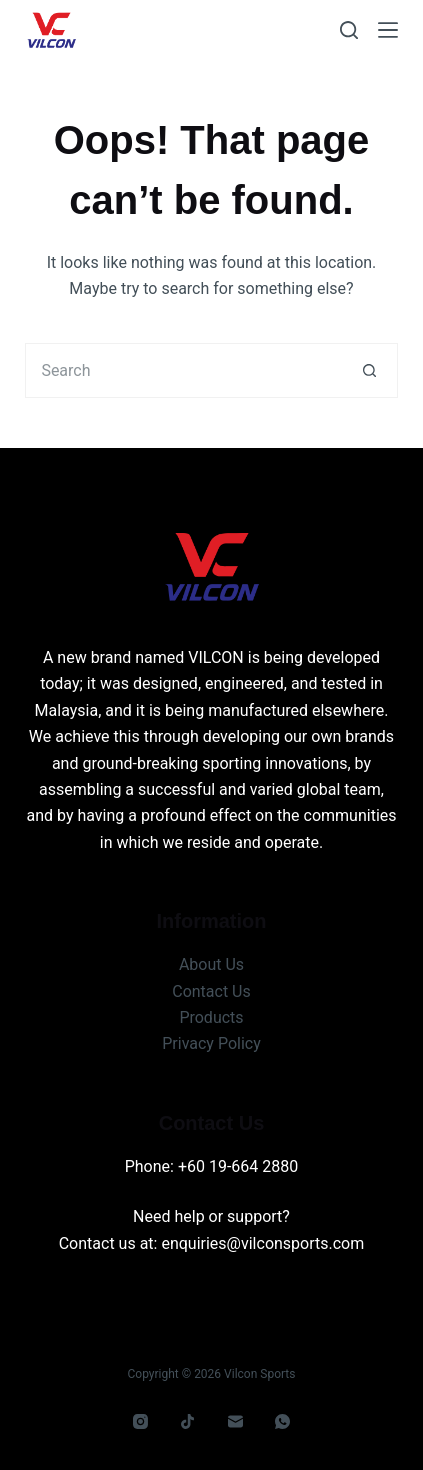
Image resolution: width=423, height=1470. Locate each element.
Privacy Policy (211, 1043)
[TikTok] (188, 1422)
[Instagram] (140, 1422)
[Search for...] (183, 370)
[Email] (235, 1422)
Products (211, 1017)
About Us (211, 964)
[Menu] (388, 30)
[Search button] (370, 370)
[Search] (349, 30)
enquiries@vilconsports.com (262, 1243)
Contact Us (211, 991)
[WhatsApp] (283, 1422)
